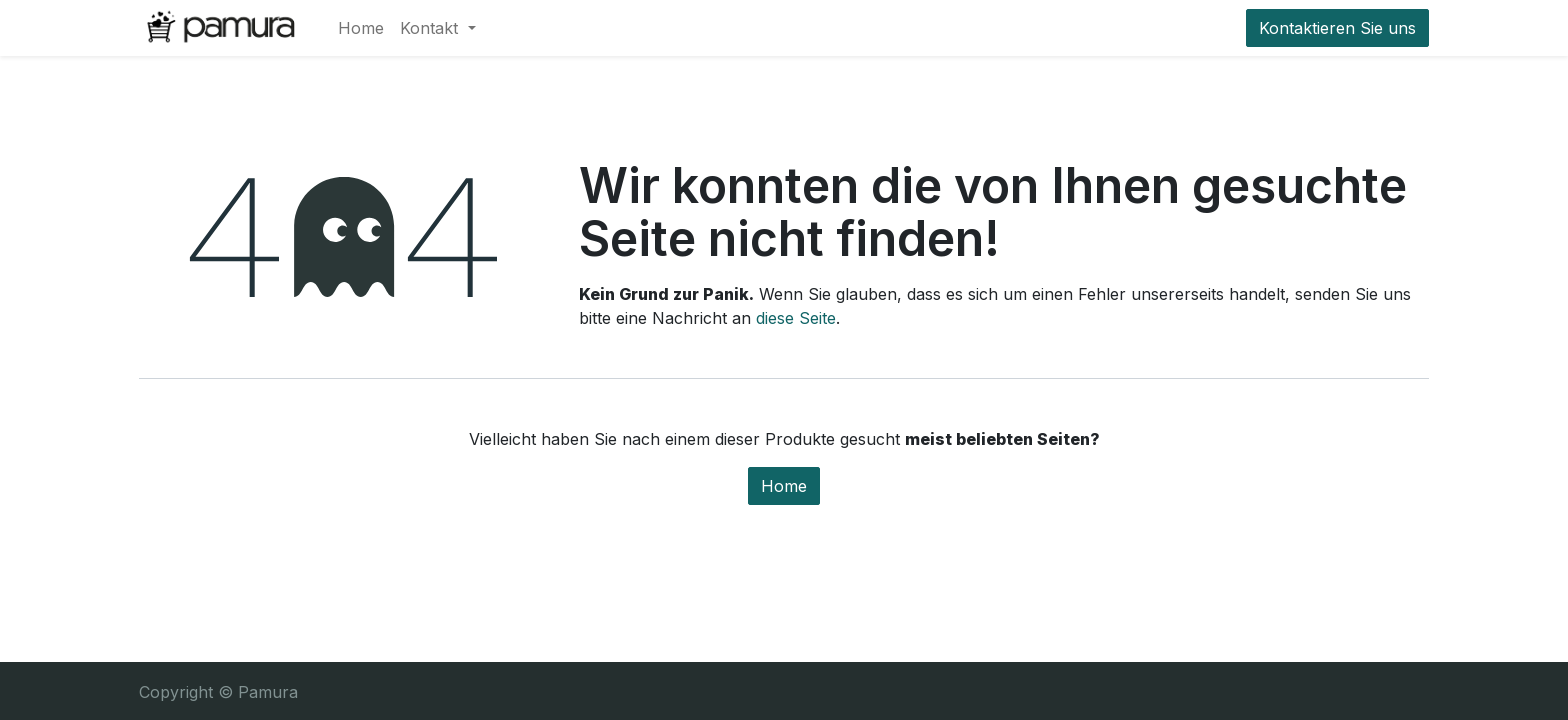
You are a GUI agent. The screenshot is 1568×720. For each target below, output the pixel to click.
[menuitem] (361, 28)
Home (784, 486)
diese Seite (796, 318)
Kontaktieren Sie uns (1337, 28)
